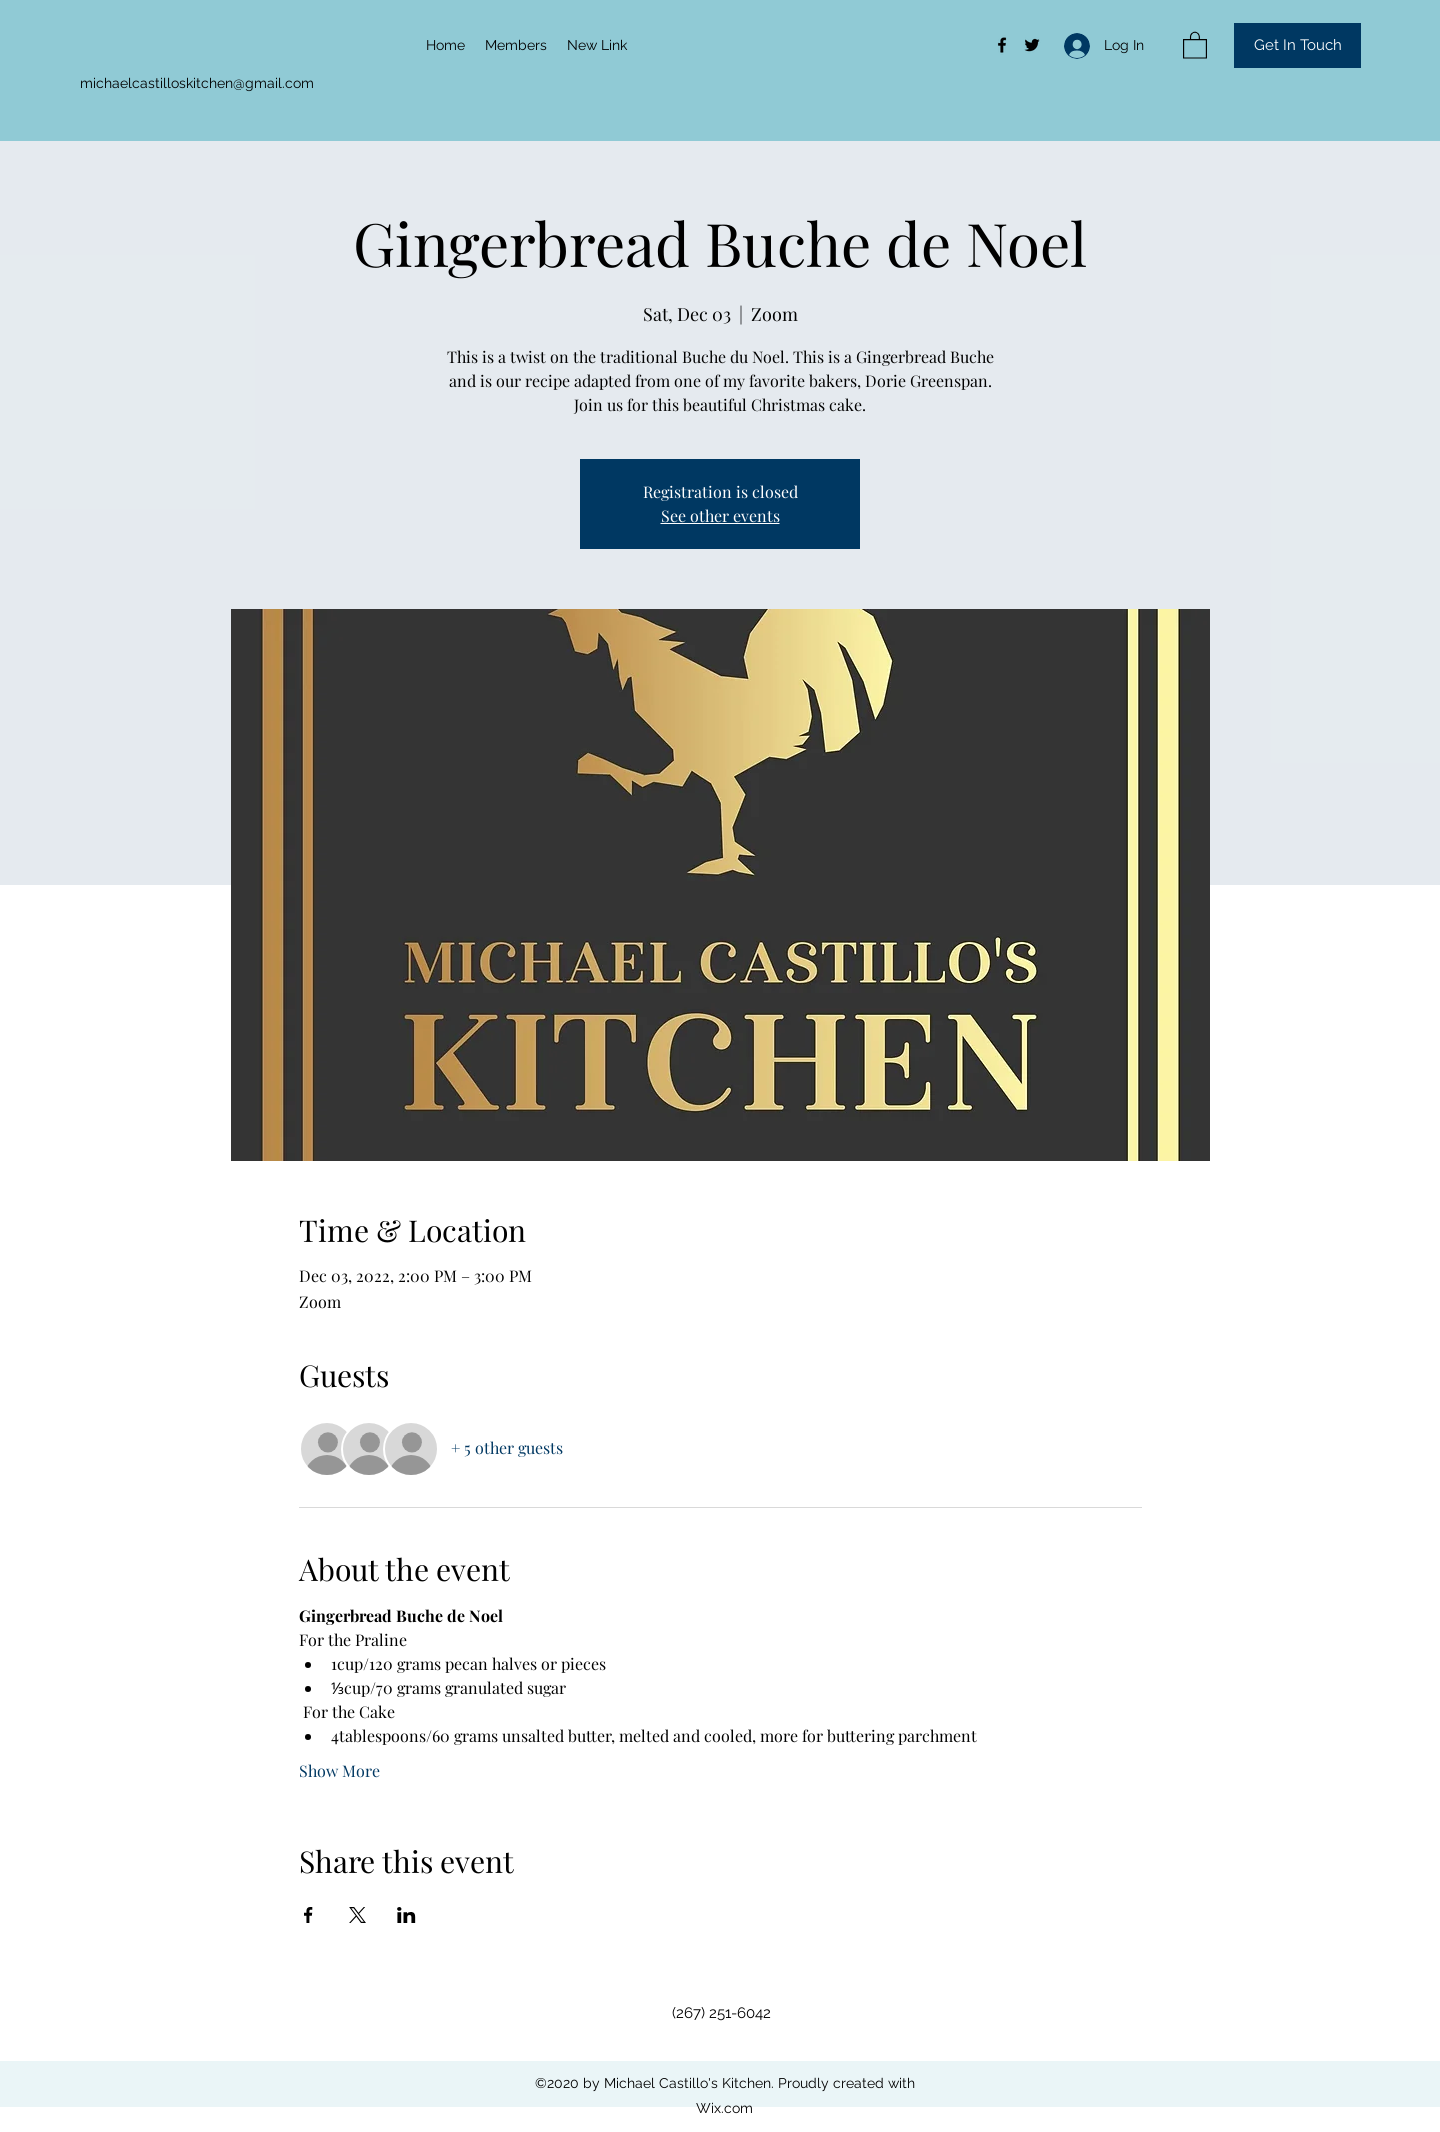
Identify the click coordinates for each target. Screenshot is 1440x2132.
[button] (1195, 44)
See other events (720, 515)
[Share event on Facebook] (308, 1915)
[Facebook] (1002, 45)
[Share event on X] (357, 1915)
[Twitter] (1032, 45)
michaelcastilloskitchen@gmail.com (197, 83)
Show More (339, 1770)
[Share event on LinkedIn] (406, 1915)
